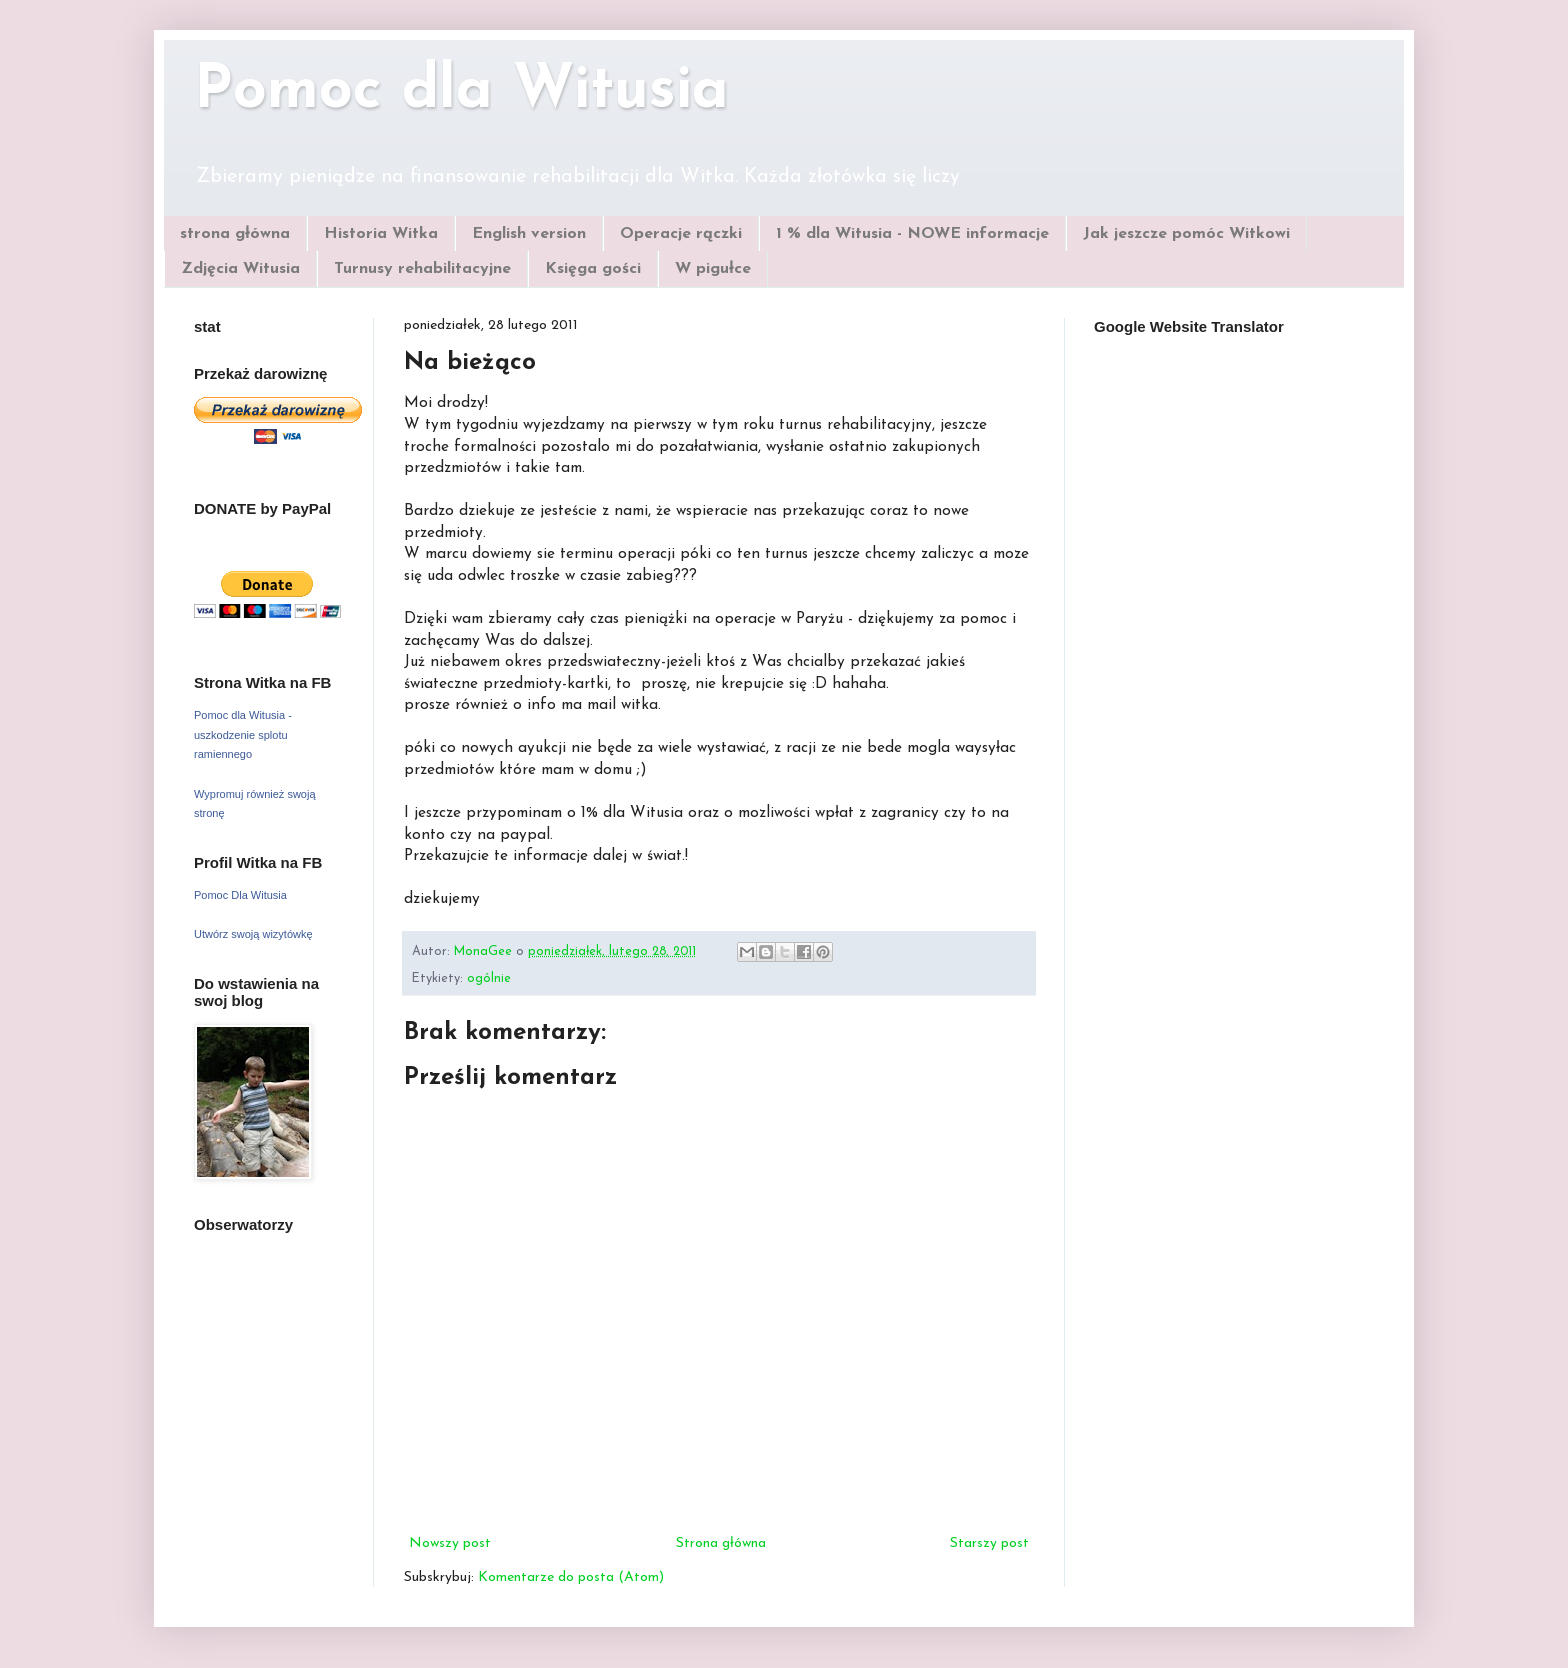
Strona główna (721, 1543)
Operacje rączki (681, 234)
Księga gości (593, 269)
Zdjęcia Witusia (240, 269)
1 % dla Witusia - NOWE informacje (912, 234)
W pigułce (713, 269)
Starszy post (989, 1543)
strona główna (235, 234)
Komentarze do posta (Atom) (571, 1577)
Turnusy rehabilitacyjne (422, 269)
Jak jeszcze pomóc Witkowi (1186, 234)
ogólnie (489, 979)
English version (529, 234)
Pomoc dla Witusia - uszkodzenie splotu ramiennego (243, 734)
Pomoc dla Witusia (461, 92)
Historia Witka (381, 234)
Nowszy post (450, 1543)
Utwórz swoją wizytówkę (253, 934)
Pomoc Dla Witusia (240, 895)
